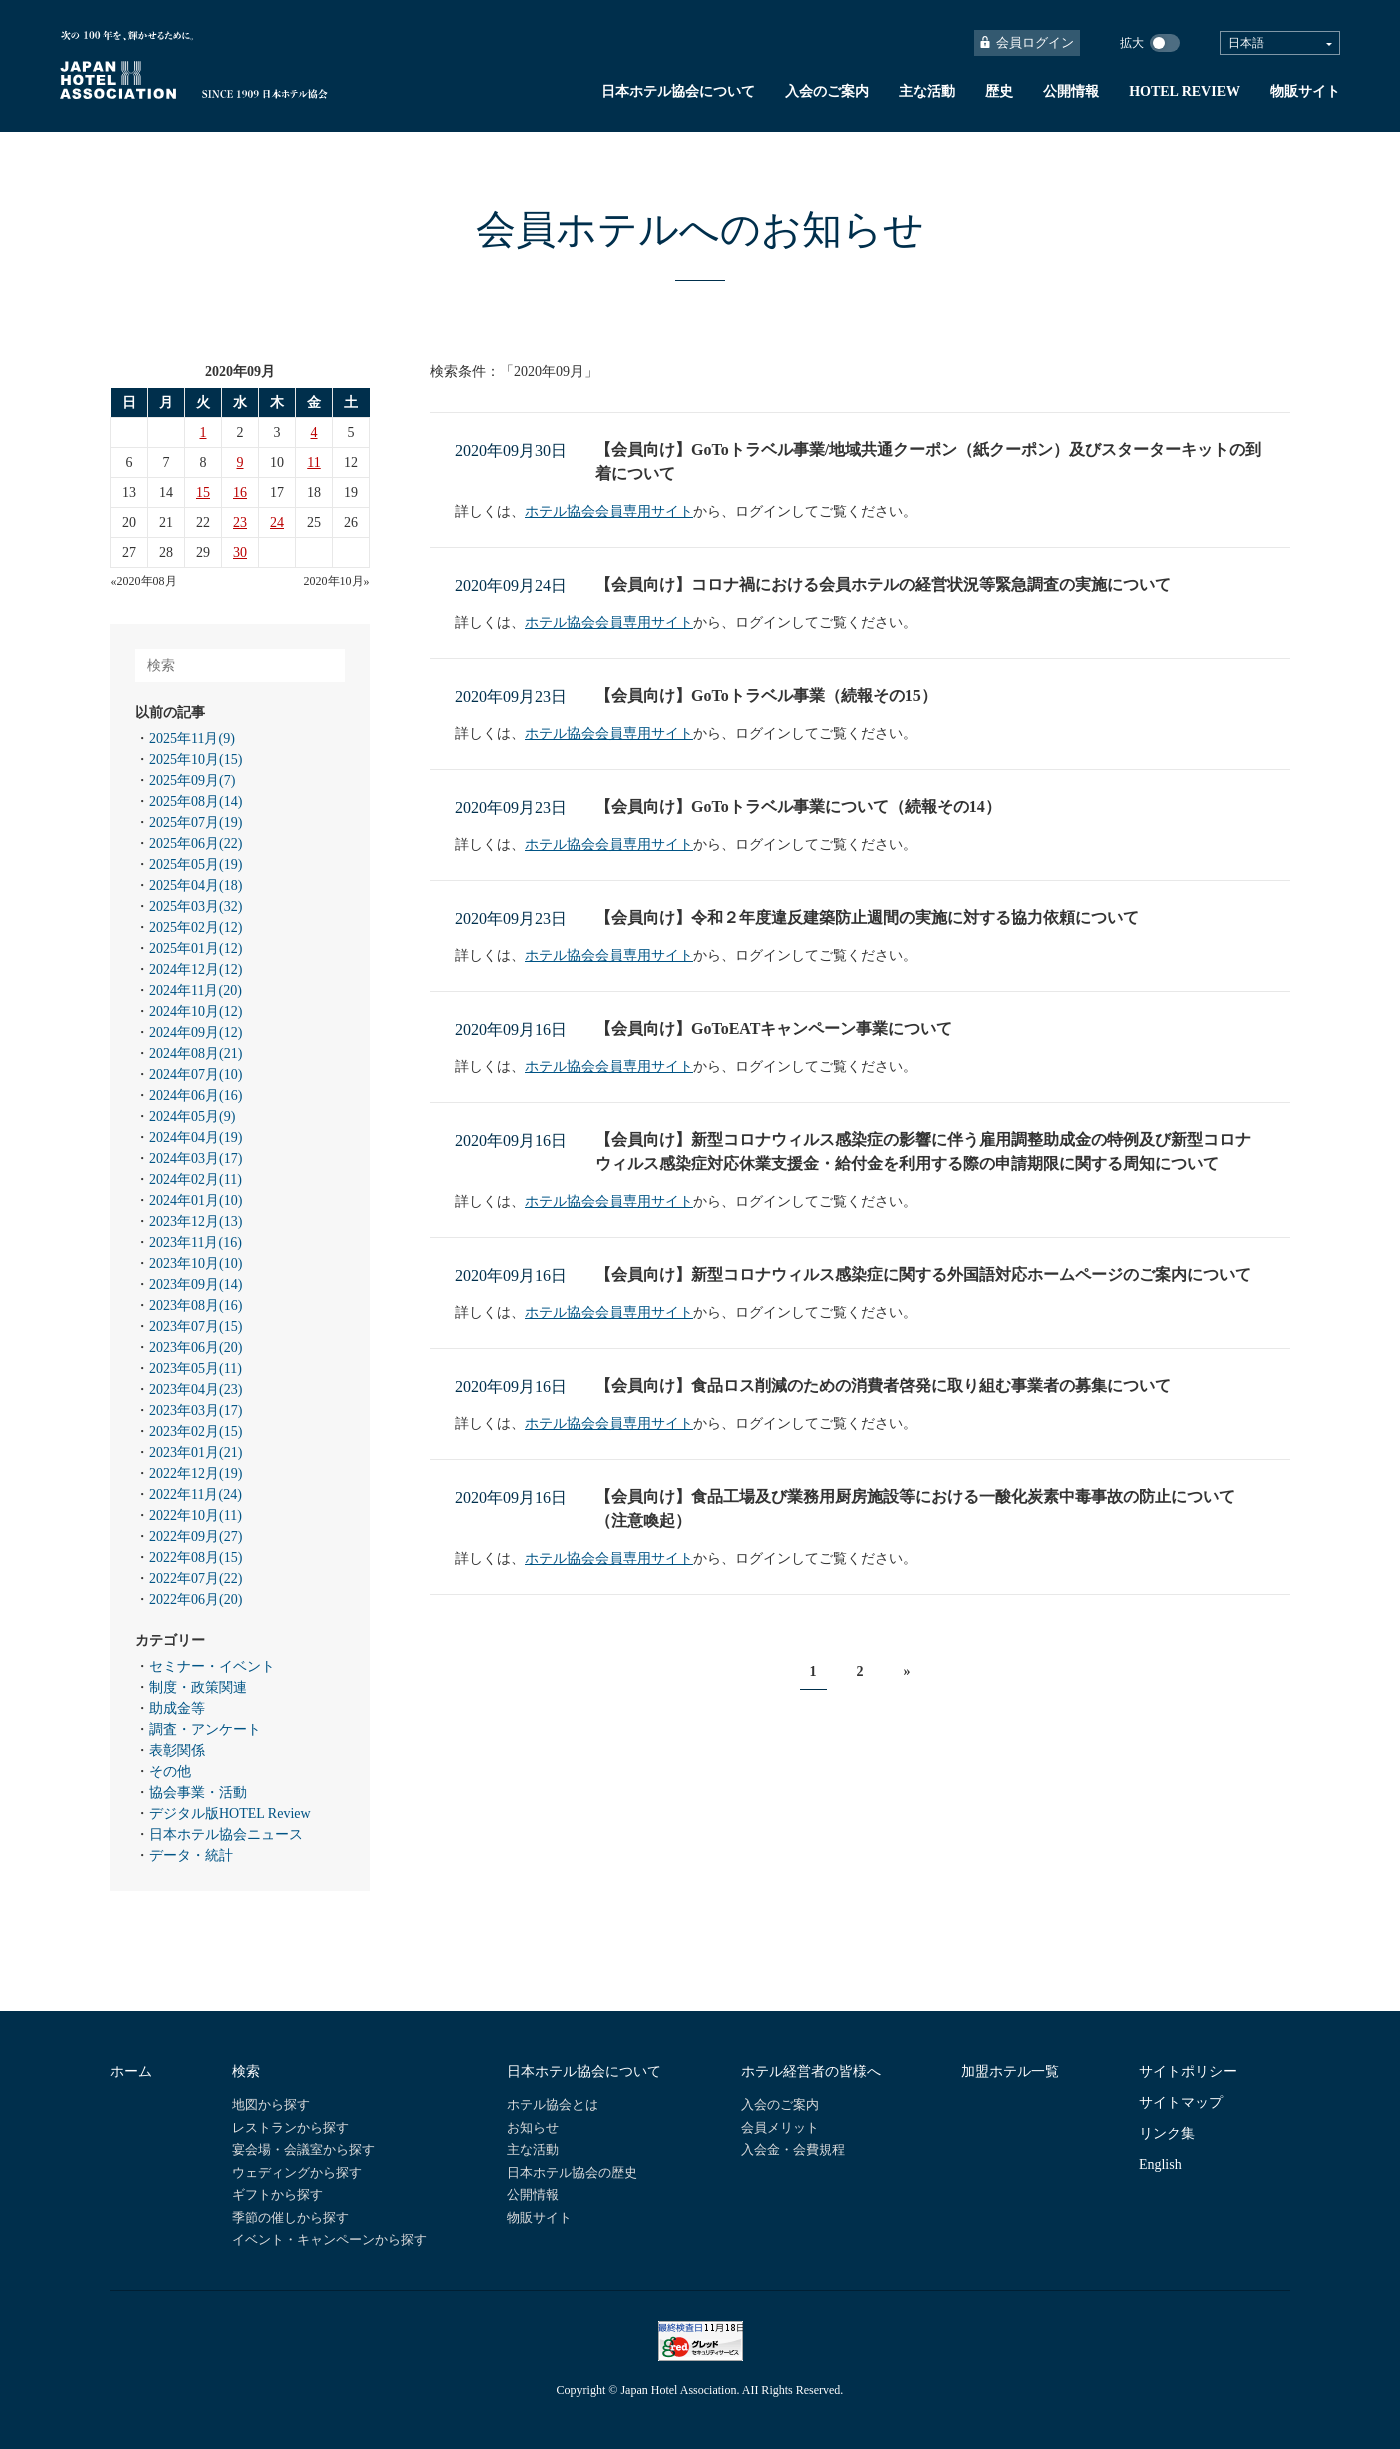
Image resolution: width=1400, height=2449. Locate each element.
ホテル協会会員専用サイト (609, 511)
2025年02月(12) (195, 927)
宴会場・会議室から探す (303, 2149)
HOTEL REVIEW (1184, 91)
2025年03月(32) (195, 906)
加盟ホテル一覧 (1010, 2071)
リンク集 (1167, 2133)
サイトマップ (1181, 2102)
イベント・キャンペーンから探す (329, 2239)
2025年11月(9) (192, 738)
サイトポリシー (1188, 2071)
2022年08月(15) (195, 1557)
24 (277, 522)
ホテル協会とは (552, 2104)
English (1160, 2164)
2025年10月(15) (195, 759)
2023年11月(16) (195, 1242)
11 (313, 462)
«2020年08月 (144, 581)
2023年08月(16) (195, 1305)
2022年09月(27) (195, 1536)
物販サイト (1305, 91)
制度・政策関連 (198, 1687)
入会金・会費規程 (793, 2149)
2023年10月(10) (195, 1263)
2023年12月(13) (195, 1221)
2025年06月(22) (195, 843)
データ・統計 (191, 1855)
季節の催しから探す (290, 2217)
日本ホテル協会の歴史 (572, 2172)
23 (240, 522)
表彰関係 (177, 1750)
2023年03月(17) (195, 1410)
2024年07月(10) (195, 1074)
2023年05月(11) (195, 1368)
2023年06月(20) (195, 1347)
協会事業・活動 (198, 1792)
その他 (170, 1771)
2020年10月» (337, 581)
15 (203, 492)
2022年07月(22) (195, 1578)
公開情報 (1071, 91)
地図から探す (271, 2104)
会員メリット (780, 2127)
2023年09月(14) (195, 1284)
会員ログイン (1027, 42)
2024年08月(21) (195, 1053)
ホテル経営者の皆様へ (811, 2071)
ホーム (131, 2071)
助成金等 (177, 1708)
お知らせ (533, 2127)
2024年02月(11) (195, 1179)
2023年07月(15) (195, 1326)
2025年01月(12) (195, 948)
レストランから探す (290, 2127)
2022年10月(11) (195, 1515)
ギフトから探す (277, 2194)
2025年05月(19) (195, 864)
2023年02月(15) (195, 1431)
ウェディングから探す (297, 2172)
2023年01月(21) (195, 1452)
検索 (246, 2071)
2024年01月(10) (195, 1200)
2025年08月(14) (195, 801)
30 (240, 552)
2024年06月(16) (195, 1095)
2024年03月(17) (195, 1158)
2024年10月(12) (195, 1011)
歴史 (999, 91)
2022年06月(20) (195, 1599)
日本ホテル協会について (678, 91)
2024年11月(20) (195, 990)
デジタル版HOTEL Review (230, 1813)
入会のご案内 (827, 91)
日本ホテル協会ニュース (226, 1834)
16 (240, 492)
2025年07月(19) (195, 822)
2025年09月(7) (192, 780)
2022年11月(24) (195, 1494)
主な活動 (927, 91)
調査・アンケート (205, 1729)
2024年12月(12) (195, 969)
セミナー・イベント (212, 1666)
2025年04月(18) (195, 885)
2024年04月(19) (195, 1137)
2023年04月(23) (195, 1389)
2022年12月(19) (195, 1473)
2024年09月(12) (195, 1032)
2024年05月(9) (192, 1116)
